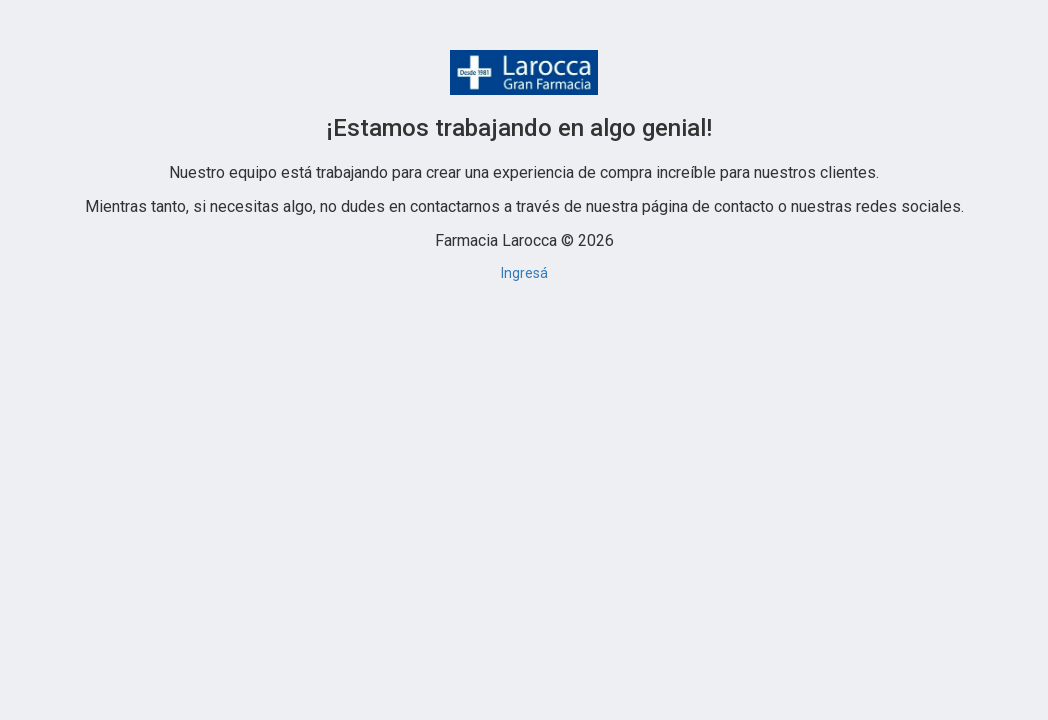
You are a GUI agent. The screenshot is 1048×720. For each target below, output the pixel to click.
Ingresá (524, 273)
